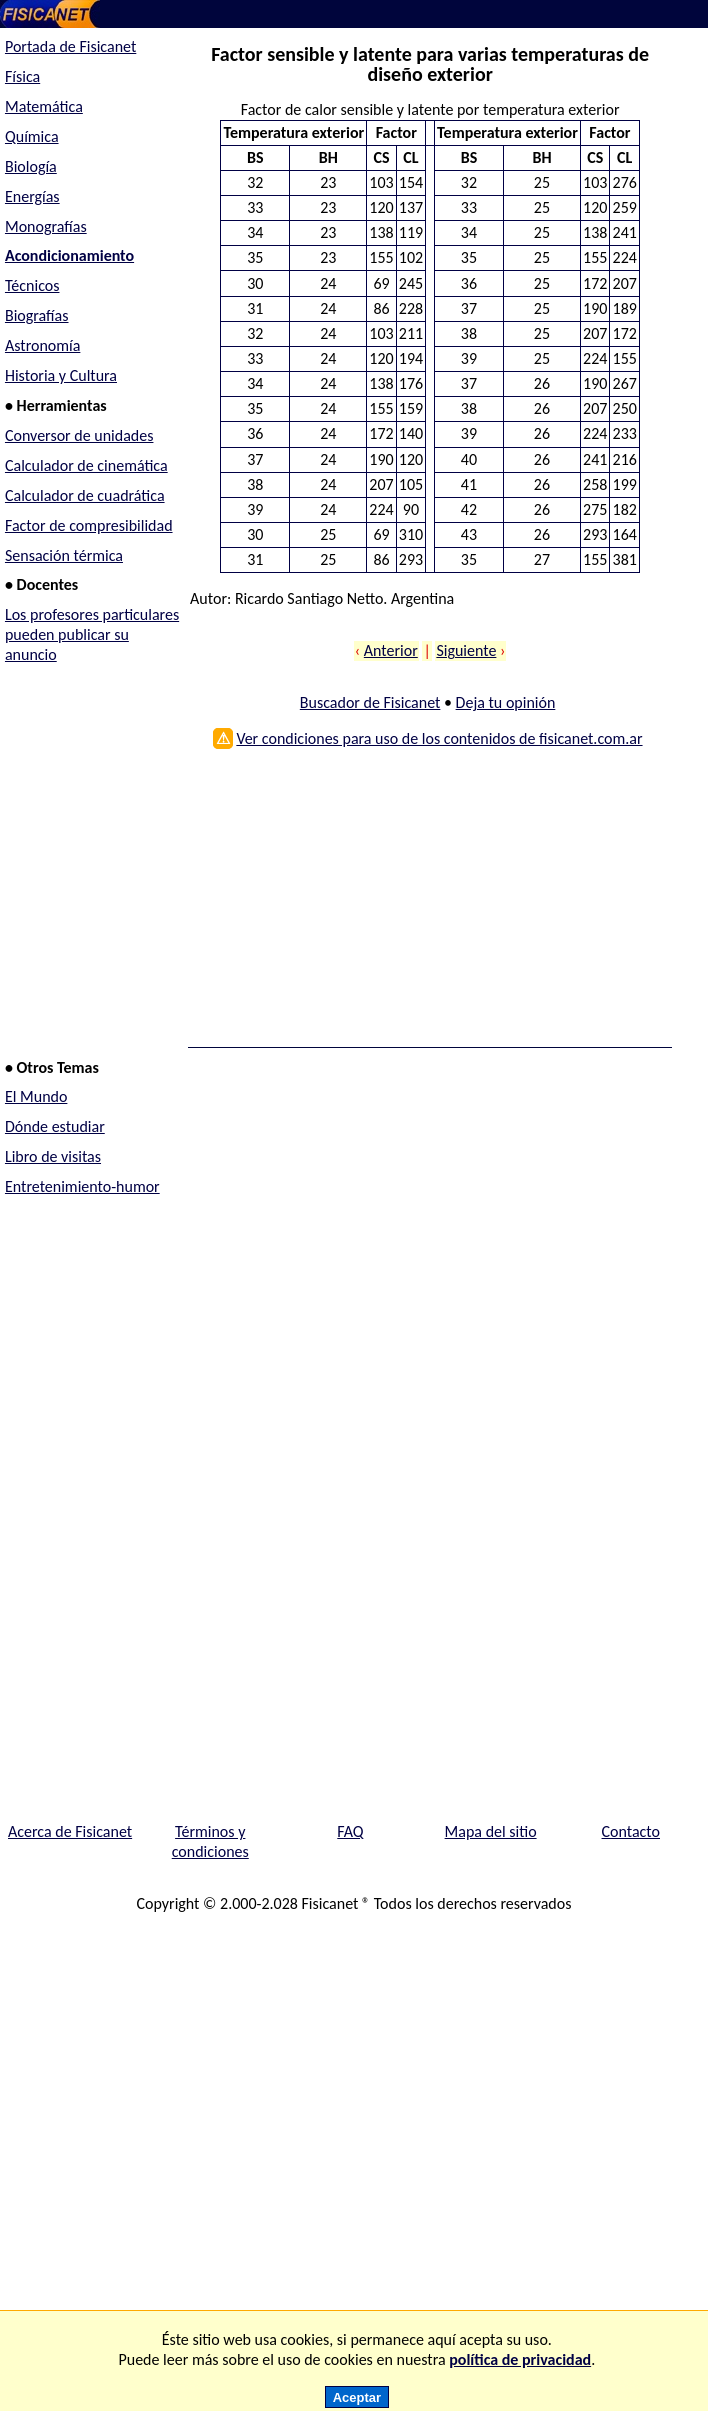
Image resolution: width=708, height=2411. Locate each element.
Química (32, 136)
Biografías (37, 315)
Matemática (44, 106)
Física (22, 76)
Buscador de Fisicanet (370, 702)
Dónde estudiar (55, 1126)
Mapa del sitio (491, 1831)
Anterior (391, 650)
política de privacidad (520, 2359)
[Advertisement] (425, 905)
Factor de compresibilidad (89, 525)
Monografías (46, 226)
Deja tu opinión (506, 702)
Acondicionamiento (69, 255)
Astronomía (42, 345)
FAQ (350, 1831)
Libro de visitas (53, 1156)
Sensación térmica (64, 555)
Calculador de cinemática (86, 465)
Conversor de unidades (79, 435)
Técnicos (32, 285)
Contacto (631, 1831)
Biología (31, 166)
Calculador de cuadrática (85, 495)
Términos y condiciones (210, 1841)
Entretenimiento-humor (82, 1186)
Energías (32, 196)
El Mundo (36, 1096)
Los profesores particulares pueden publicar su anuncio (92, 634)
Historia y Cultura (61, 375)
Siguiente (466, 650)
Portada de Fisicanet (70, 46)
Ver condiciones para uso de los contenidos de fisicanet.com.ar (439, 738)
